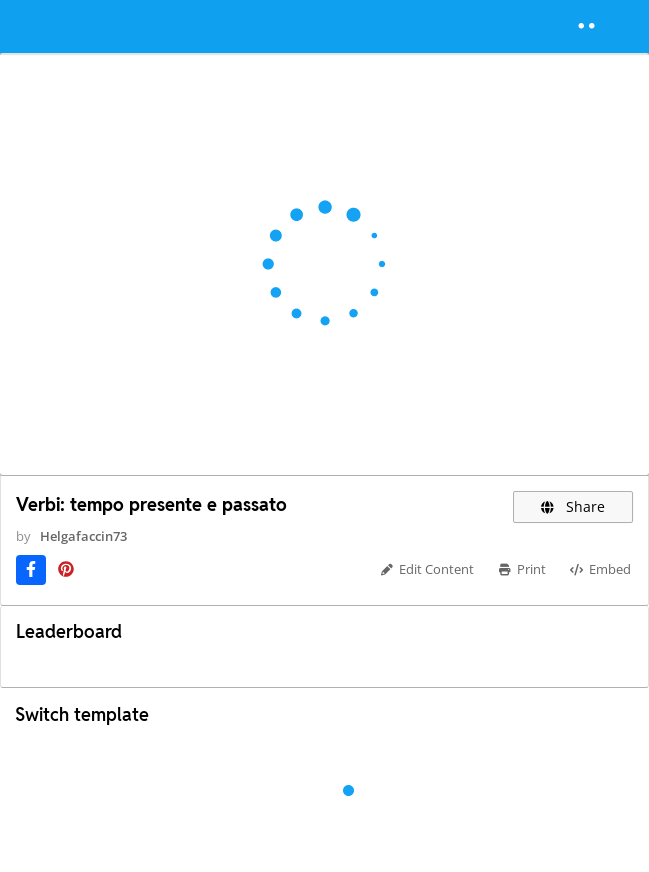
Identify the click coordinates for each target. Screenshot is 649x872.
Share (573, 506)
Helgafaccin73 (83, 536)
